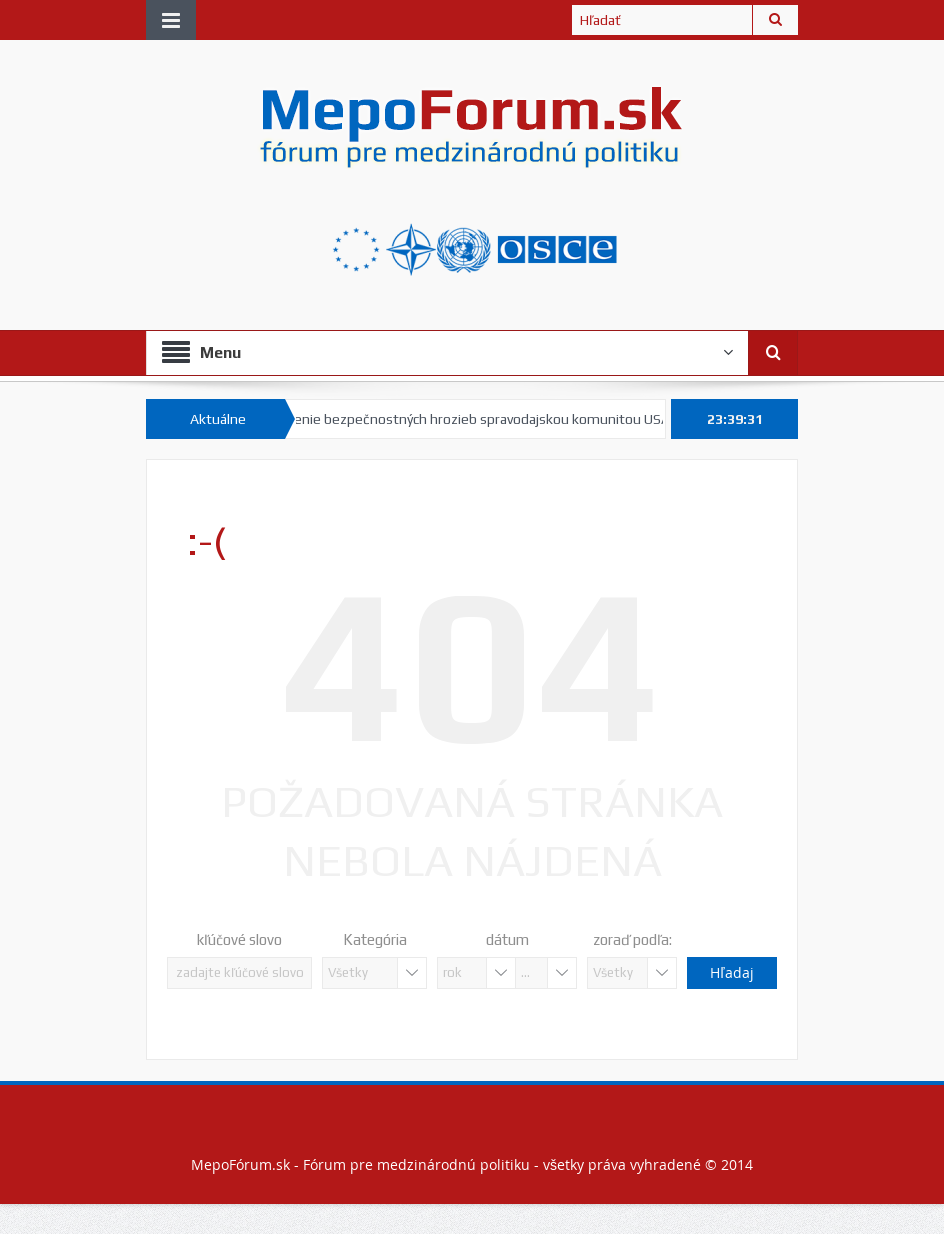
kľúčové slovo (239, 939)
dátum (507, 939)
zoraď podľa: (632, 939)
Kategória (375, 939)
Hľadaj (731, 972)
